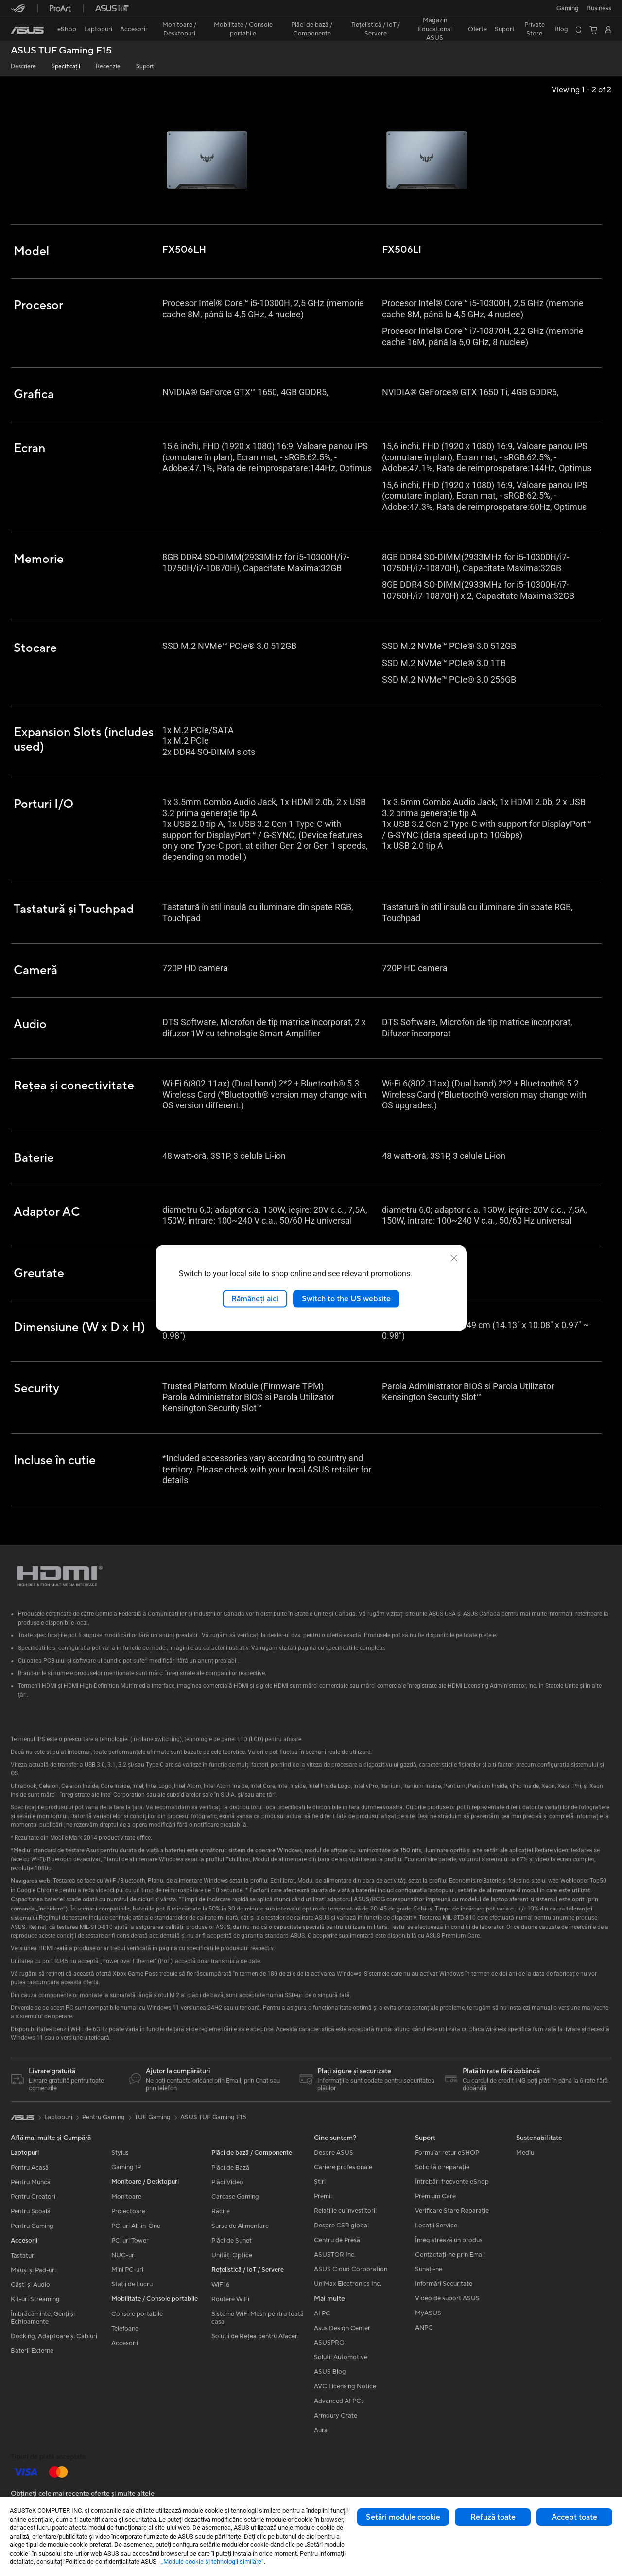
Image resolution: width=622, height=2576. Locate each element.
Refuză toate (493, 2517)
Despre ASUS (333, 2154)
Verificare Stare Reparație (452, 2213)
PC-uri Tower (130, 2242)
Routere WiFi (230, 2301)
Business (599, 8)
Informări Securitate (443, 2286)
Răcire (220, 2213)
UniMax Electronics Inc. (347, 2286)
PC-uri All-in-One (135, 2228)
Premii (323, 2198)
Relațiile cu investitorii (345, 2213)
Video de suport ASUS (447, 2300)
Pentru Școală (31, 2213)
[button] (567, 8)
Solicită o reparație (442, 2169)
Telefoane (124, 2330)
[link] (27, 30)
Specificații (66, 66)
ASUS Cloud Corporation (350, 2271)
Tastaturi (23, 2257)
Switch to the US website (346, 1298)
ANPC (424, 2329)
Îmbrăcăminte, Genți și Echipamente (43, 2320)
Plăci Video (227, 2184)
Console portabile (137, 2316)
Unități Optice (231, 2257)
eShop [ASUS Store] (66, 29)
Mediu (525, 2154)
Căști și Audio (30, 2287)
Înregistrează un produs (449, 2242)
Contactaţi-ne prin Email (450, 2257)
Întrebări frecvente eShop (452, 2184)
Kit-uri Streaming (35, 2301)
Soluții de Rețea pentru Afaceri (255, 2338)
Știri (320, 2184)
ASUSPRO (329, 2344)
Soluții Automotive (340, 2359)
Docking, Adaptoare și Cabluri (54, 2338)
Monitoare (126, 2199)
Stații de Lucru (132, 2286)
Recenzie (108, 66)
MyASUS (428, 2315)
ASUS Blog (330, 2374)
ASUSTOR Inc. (335, 2257)
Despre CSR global (341, 2227)
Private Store (534, 29)
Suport (145, 66)
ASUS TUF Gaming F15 (61, 51)
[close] (454, 1258)
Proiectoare (128, 2213)
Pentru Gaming (32, 2228)
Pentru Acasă (30, 2169)
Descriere (23, 66)
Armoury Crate (335, 2417)
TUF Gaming (153, 2119)
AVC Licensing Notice (345, 2388)
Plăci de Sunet (231, 2242)
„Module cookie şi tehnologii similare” (212, 2561)
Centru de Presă (337, 2242)
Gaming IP (126, 2169)
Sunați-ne (428, 2271)
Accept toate (574, 2517)
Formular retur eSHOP (447, 2154)
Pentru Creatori (33, 2199)
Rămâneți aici (254, 1298)
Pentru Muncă (31, 2184)
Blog (561, 29)
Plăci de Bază (230, 2169)
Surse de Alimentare (240, 2228)
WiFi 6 (220, 2287)
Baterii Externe (32, 2353)
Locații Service (436, 2227)
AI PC (322, 2315)
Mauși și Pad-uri (33, 2272)
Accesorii (124, 2345)
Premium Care (435, 2198)
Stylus (120, 2154)
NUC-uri (123, 2257)
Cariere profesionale (343, 2169)
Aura (321, 2432)
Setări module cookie (403, 2517)
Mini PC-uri (127, 2272)
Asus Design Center (342, 2330)
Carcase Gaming (235, 2199)
